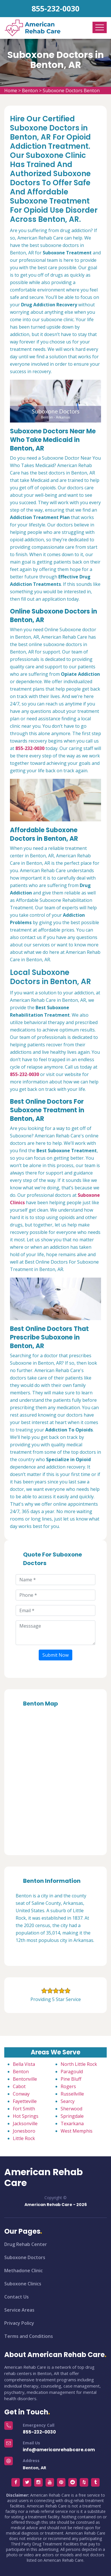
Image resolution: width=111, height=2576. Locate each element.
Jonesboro (24, 2131)
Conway (21, 2094)
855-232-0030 (55, 8)
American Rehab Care (43, 2178)
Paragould (72, 2071)
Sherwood (71, 2109)
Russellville (72, 2094)
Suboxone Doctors (24, 2257)
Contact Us (16, 2297)
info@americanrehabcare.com (59, 2450)
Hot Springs (25, 2116)
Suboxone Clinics (22, 2284)
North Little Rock (79, 2064)
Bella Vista (24, 2064)
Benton (30, 90)
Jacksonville (25, 2123)
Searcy (68, 2101)
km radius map (55, 1779)
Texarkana (72, 2123)
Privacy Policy (19, 2323)
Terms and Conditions (28, 2336)
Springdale (72, 2116)
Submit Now (55, 1655)
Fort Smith (24, 2109)
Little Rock (24, 2138)
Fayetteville (25, 2101)
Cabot (19, 2086)
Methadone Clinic (23, 2270)
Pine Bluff (71, 2079)
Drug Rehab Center (25, 2244)
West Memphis (76, 2131)
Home (10, 90)
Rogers (68, 2086)
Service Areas (19, 2310)
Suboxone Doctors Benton (71, 90)
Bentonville (25, 2079)
